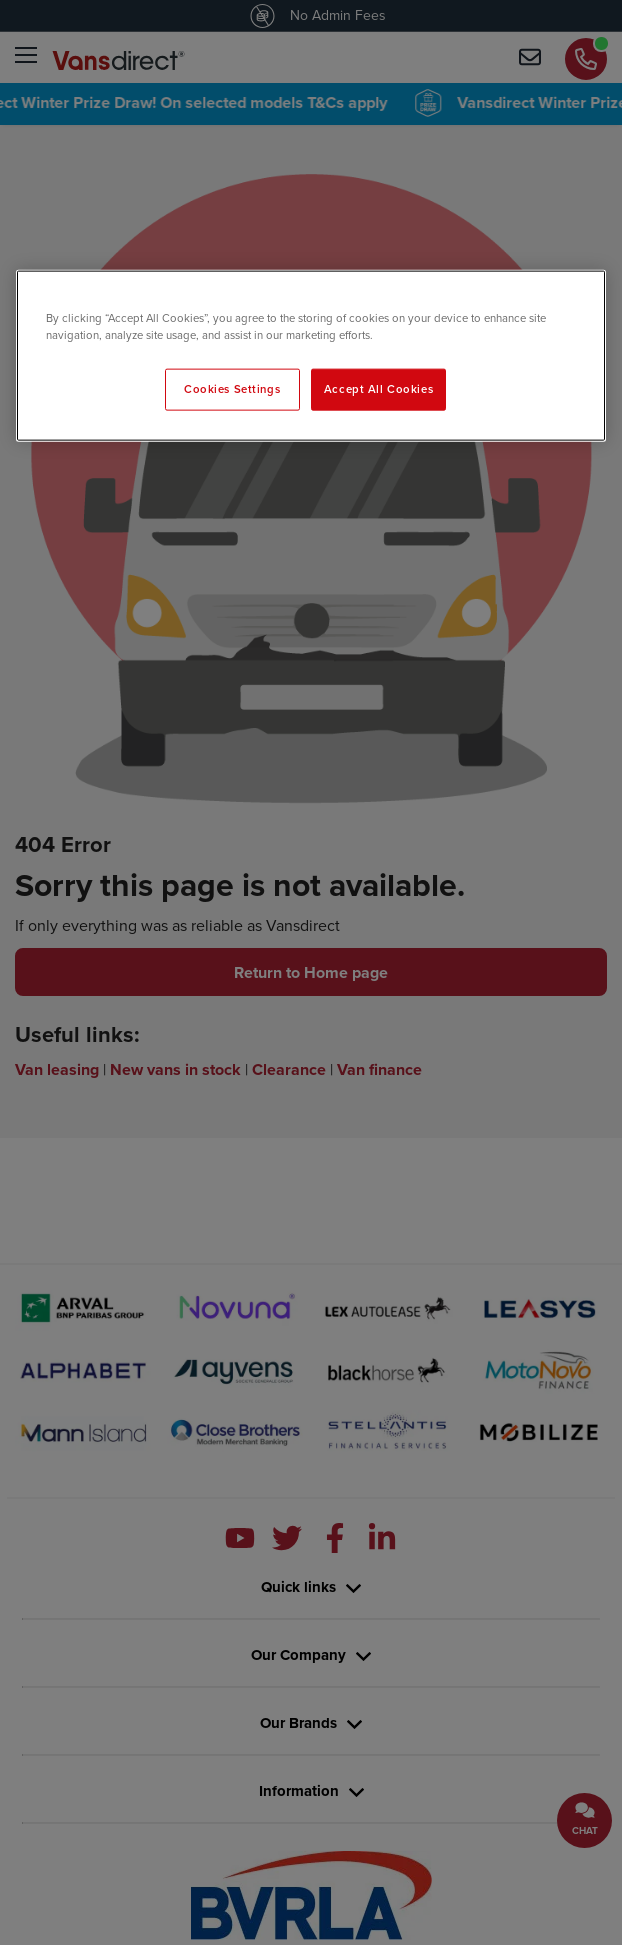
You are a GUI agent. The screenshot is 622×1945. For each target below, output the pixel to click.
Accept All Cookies (378, 389)
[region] (311, 355)
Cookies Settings (232, 389)
